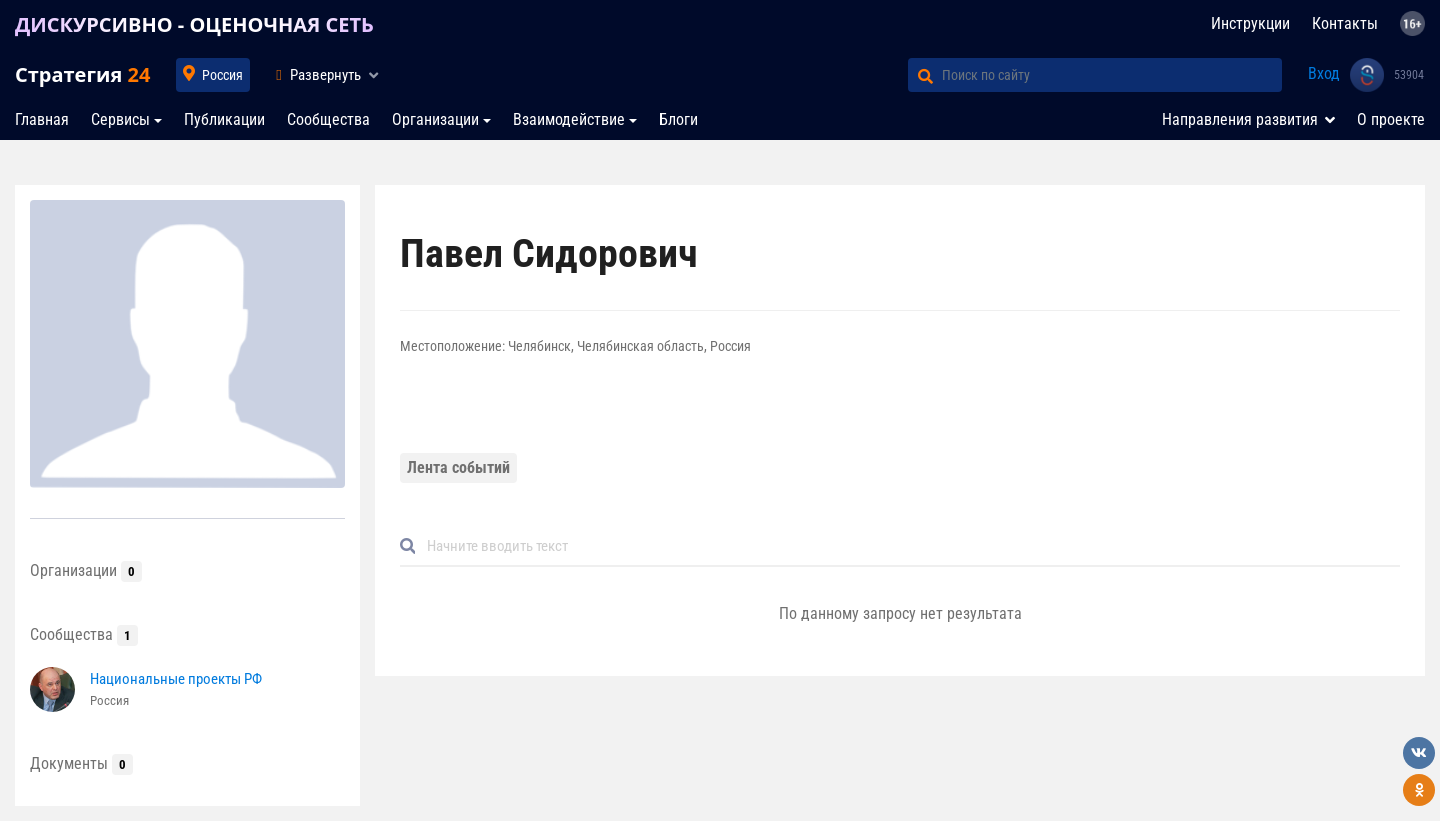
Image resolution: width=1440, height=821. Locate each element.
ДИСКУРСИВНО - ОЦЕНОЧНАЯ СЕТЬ (194, 24)
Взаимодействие (569, 119)
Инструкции (1250, 23)
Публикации (224, 119)
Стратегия (82, 74)
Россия (222, 75)
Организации (435, 119)
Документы (81, 763)
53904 (1409, 75)
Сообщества (328, 119)
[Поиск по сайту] (1112, 75)
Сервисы (120, 119)
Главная (42, 119)
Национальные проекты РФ (176, 679)
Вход (1324, 73)
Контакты (1345, 23)
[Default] (908, 546)
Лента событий (458, 467)
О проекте (1391, 119)
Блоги (678, 119)
